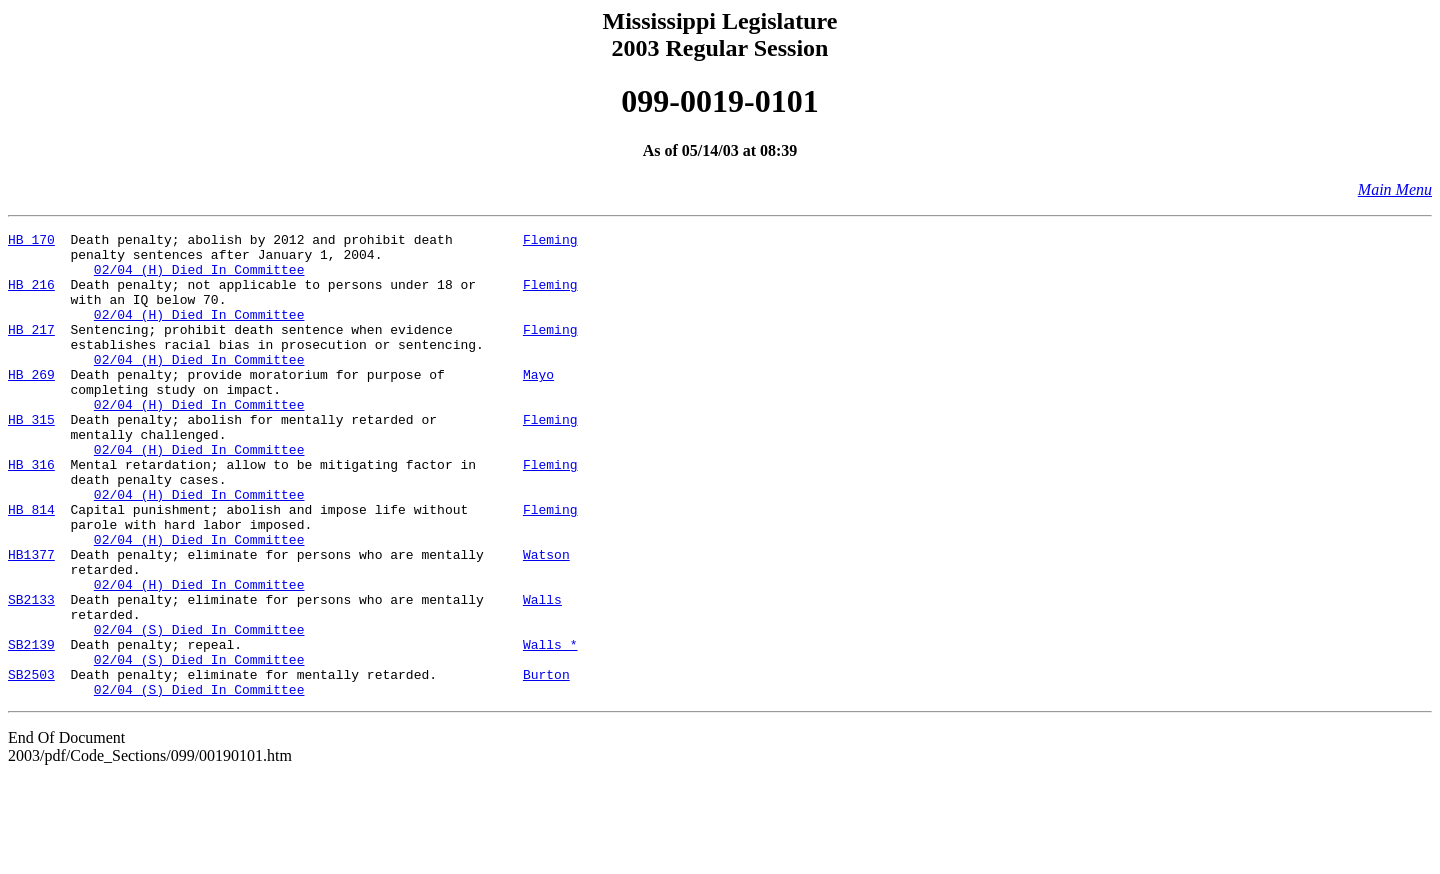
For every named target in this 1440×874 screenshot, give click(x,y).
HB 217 (31, 350)
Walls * (550, 728)
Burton (546, 764)
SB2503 (31, 764)
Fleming (550, 242)
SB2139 (31, 728)
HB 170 (31, 242)
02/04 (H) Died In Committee (199, 278)
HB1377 (31, 620)
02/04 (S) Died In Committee (199, 710)
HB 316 (31, 512)
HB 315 (31, 458)
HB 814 (31, 566)
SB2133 (31, 674)
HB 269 (31, 404)
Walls (542, 674)
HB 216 (31, 296)
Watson (546, 620)
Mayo (538, 404)
